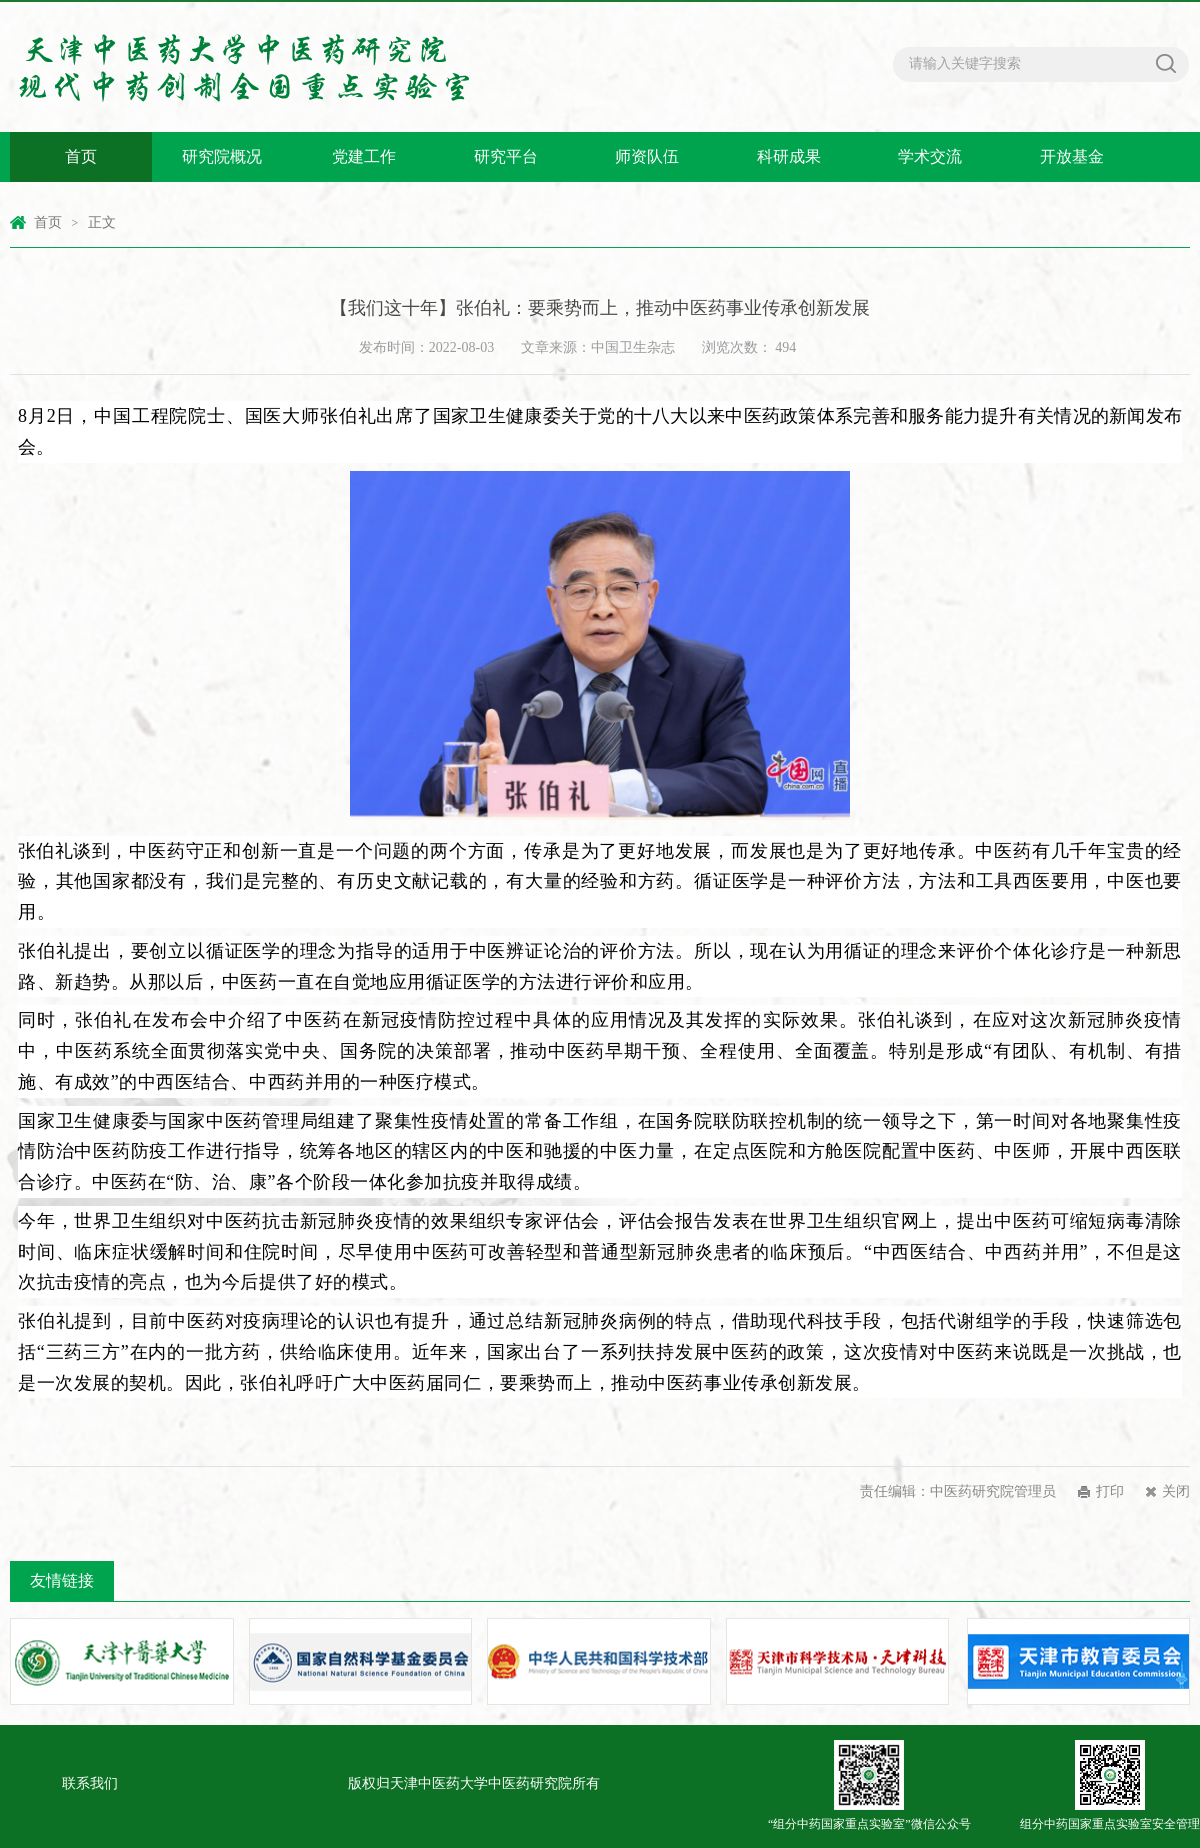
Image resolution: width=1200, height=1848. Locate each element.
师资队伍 (647, 156)
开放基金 (1072, 156)
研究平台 (506, 156)
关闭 (1176, 1491)
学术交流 (930, 156)
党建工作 (364, 156)
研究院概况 (222, 156)
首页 (81, 156)
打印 (1110, 1491)
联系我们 (90, 1783)
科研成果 (789, 156)
